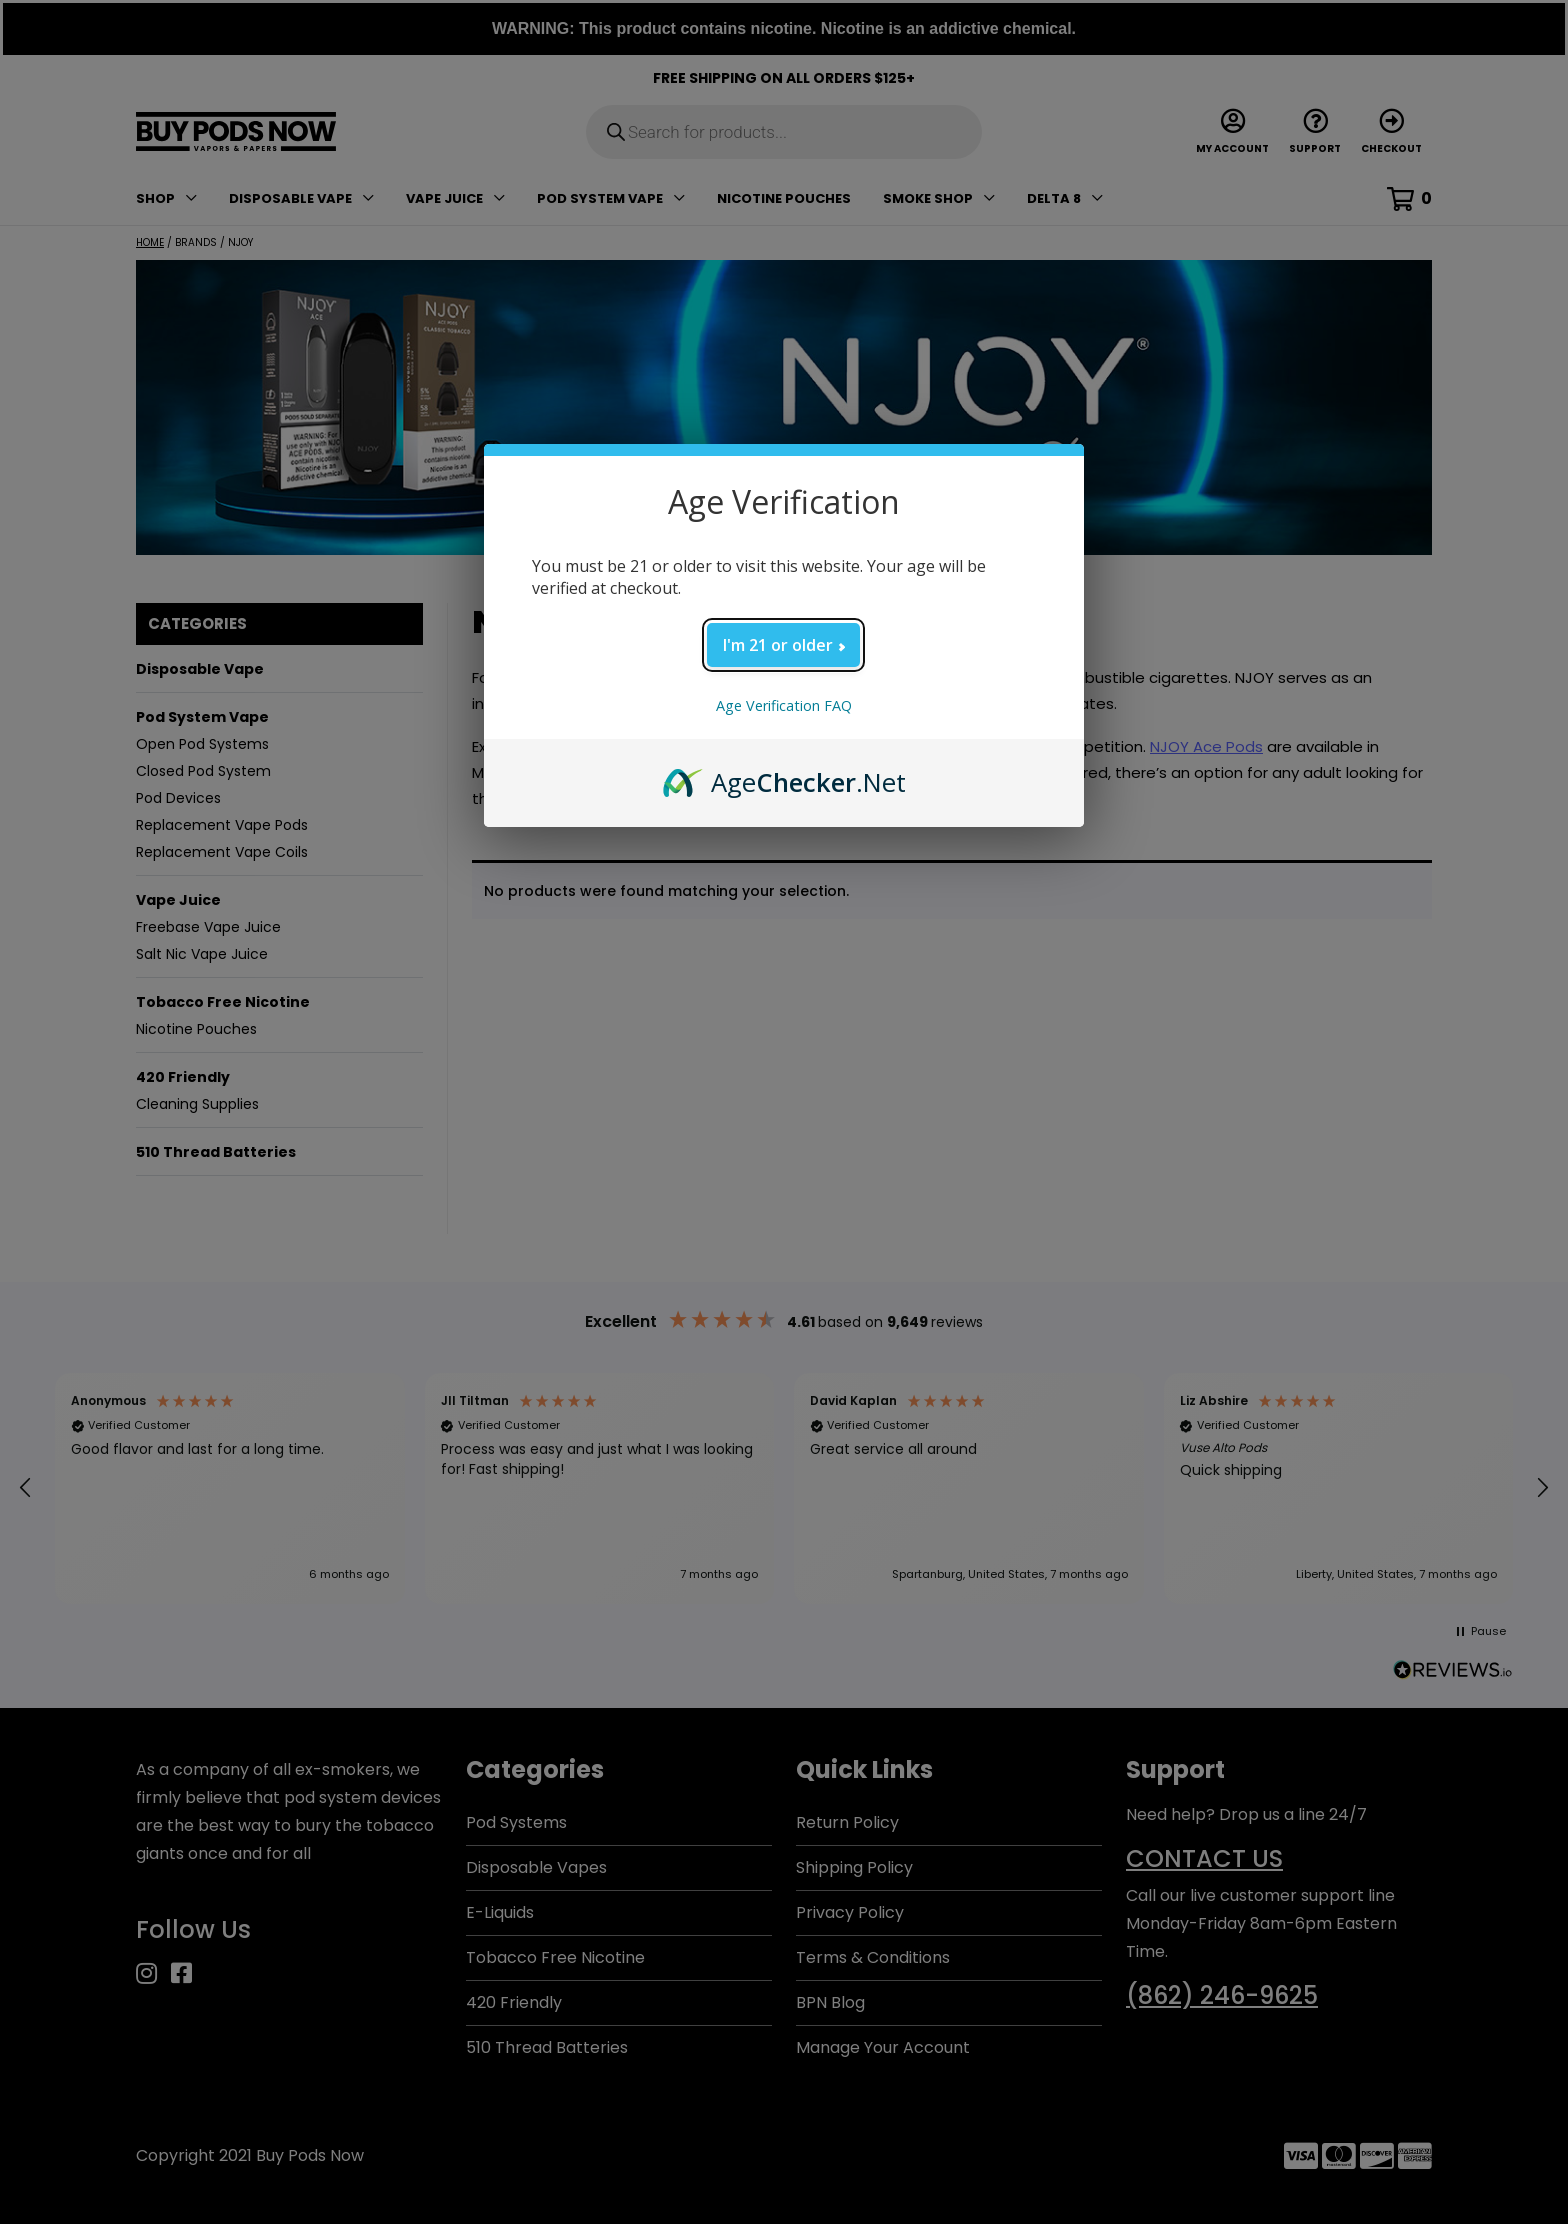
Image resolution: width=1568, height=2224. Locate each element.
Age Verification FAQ (784, 705)
